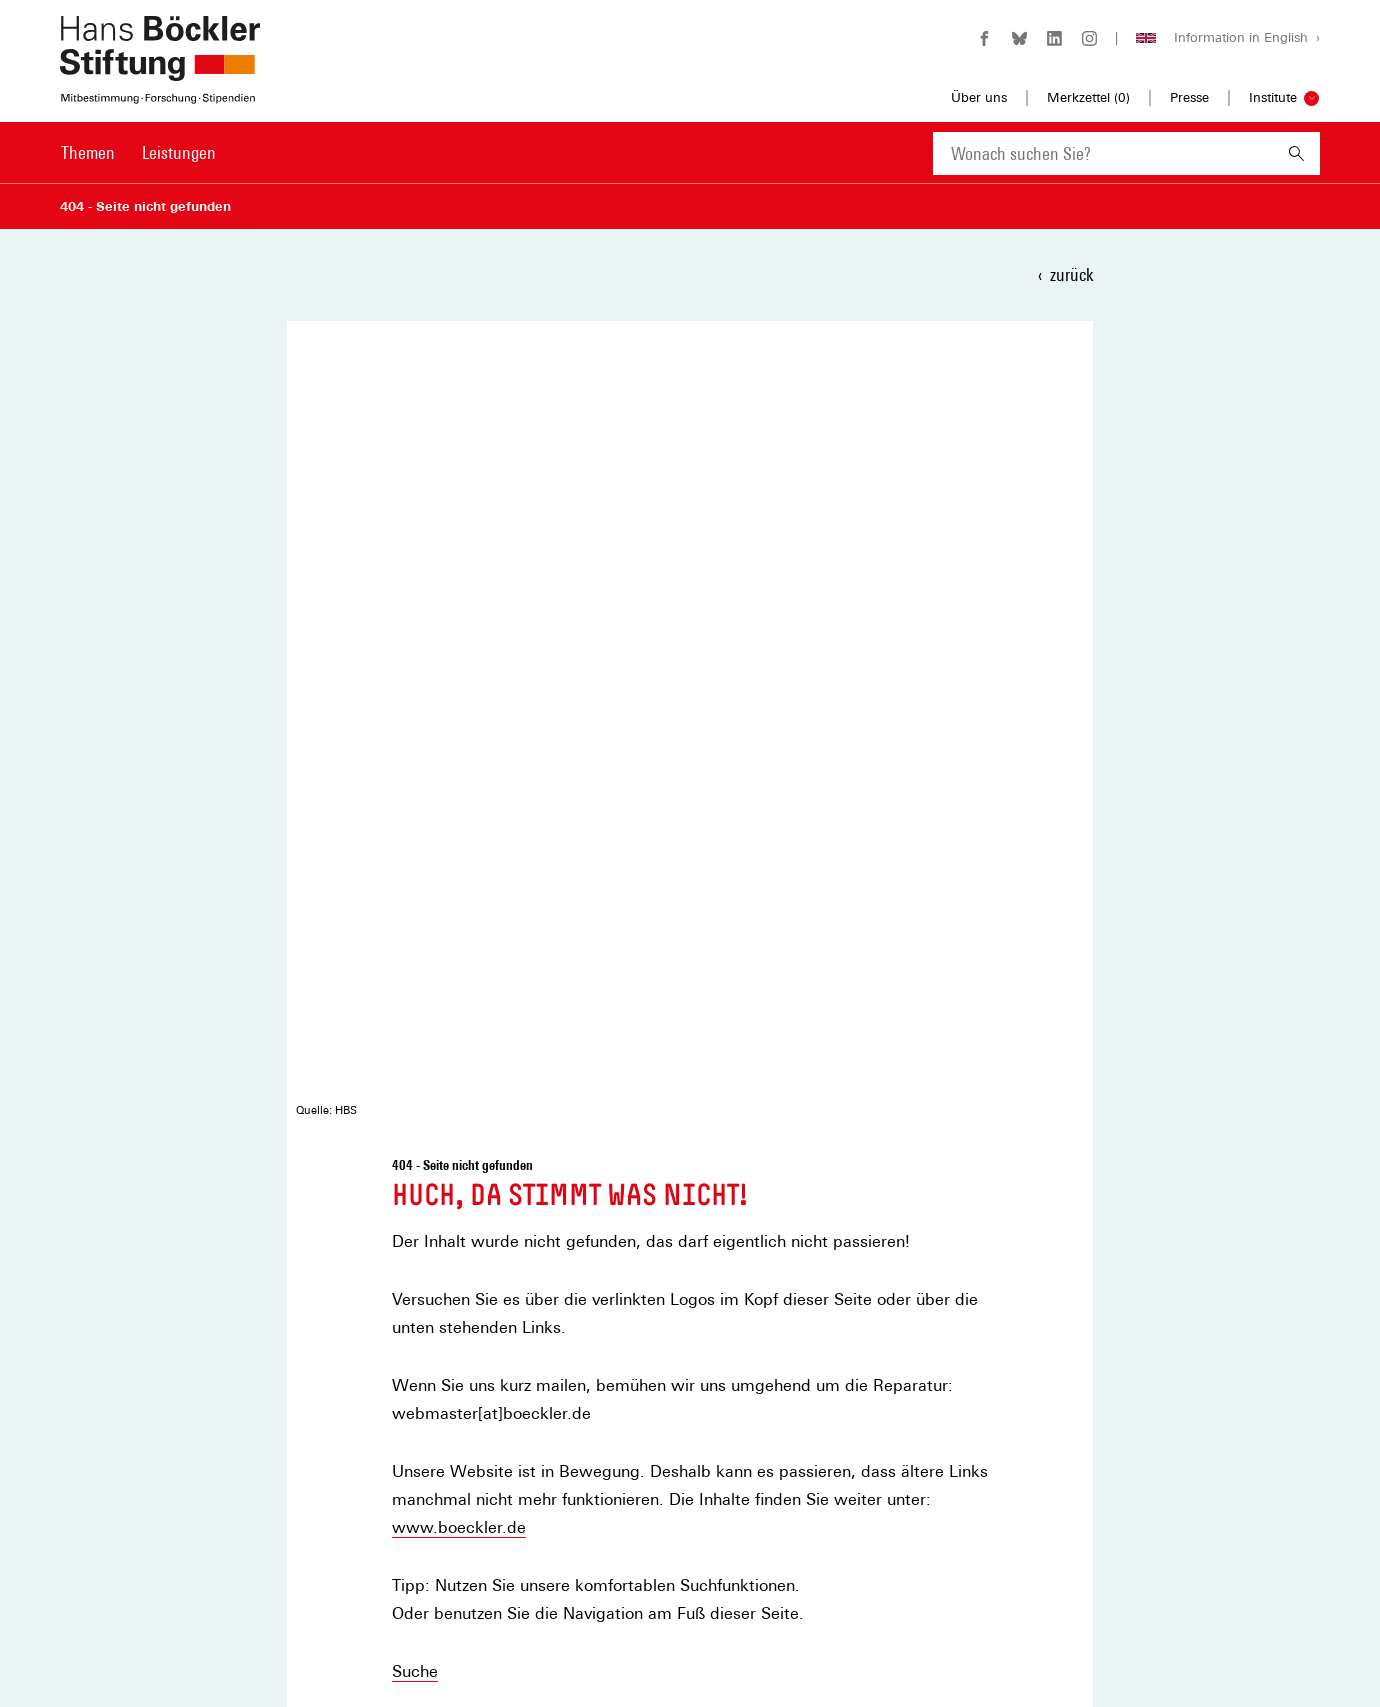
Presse (1189, 97)
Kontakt (421, 923)
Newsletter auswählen (815, 1282)
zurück (1071, 274)
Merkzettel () (1088, 98)
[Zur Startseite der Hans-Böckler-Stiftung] (160, 93)
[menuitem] (88, 166)
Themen (88, 152)
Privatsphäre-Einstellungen (455, 1608)
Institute (1273, 97)
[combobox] (1103, 153)
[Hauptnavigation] (138, 153)
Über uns (979, 97)
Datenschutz (412, 1578)
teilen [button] (431, 1055)
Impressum (409, 1548)
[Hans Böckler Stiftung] (160, 1556)
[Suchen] (1296, 153)
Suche (415, 865)
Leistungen (179, 152)
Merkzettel (406, 1518)
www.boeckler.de (459, 721)
